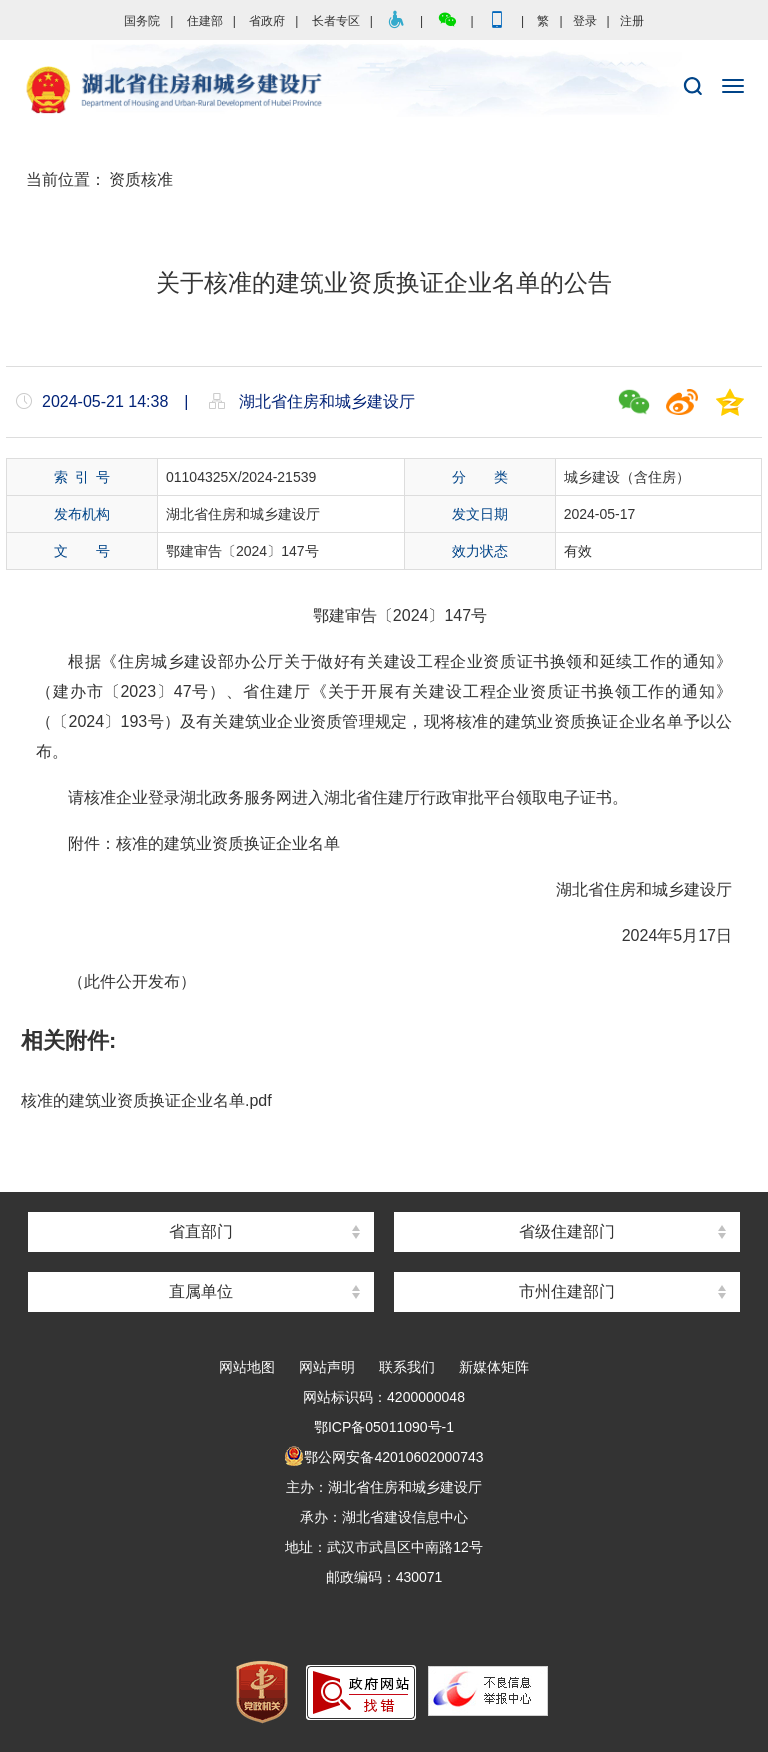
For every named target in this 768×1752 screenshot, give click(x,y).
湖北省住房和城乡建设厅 (384, 91)
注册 (632, 21)
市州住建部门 (567, 1291)
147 (457, 615)
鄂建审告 (345, 615)
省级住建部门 (567, 1231)
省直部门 (201, 1231)
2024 (411, 615)
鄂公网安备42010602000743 (383, 1457)
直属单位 (201, 1291)
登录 (585, 21)
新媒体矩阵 (494, 1367)
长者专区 (336, 21)
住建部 (205, 21)
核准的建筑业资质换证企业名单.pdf (146, 1100)
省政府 (267, 21)
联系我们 (407, 1367)
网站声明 (327, 1367)
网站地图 (247, 1367)
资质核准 (141, 179)
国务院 (142, 21)
